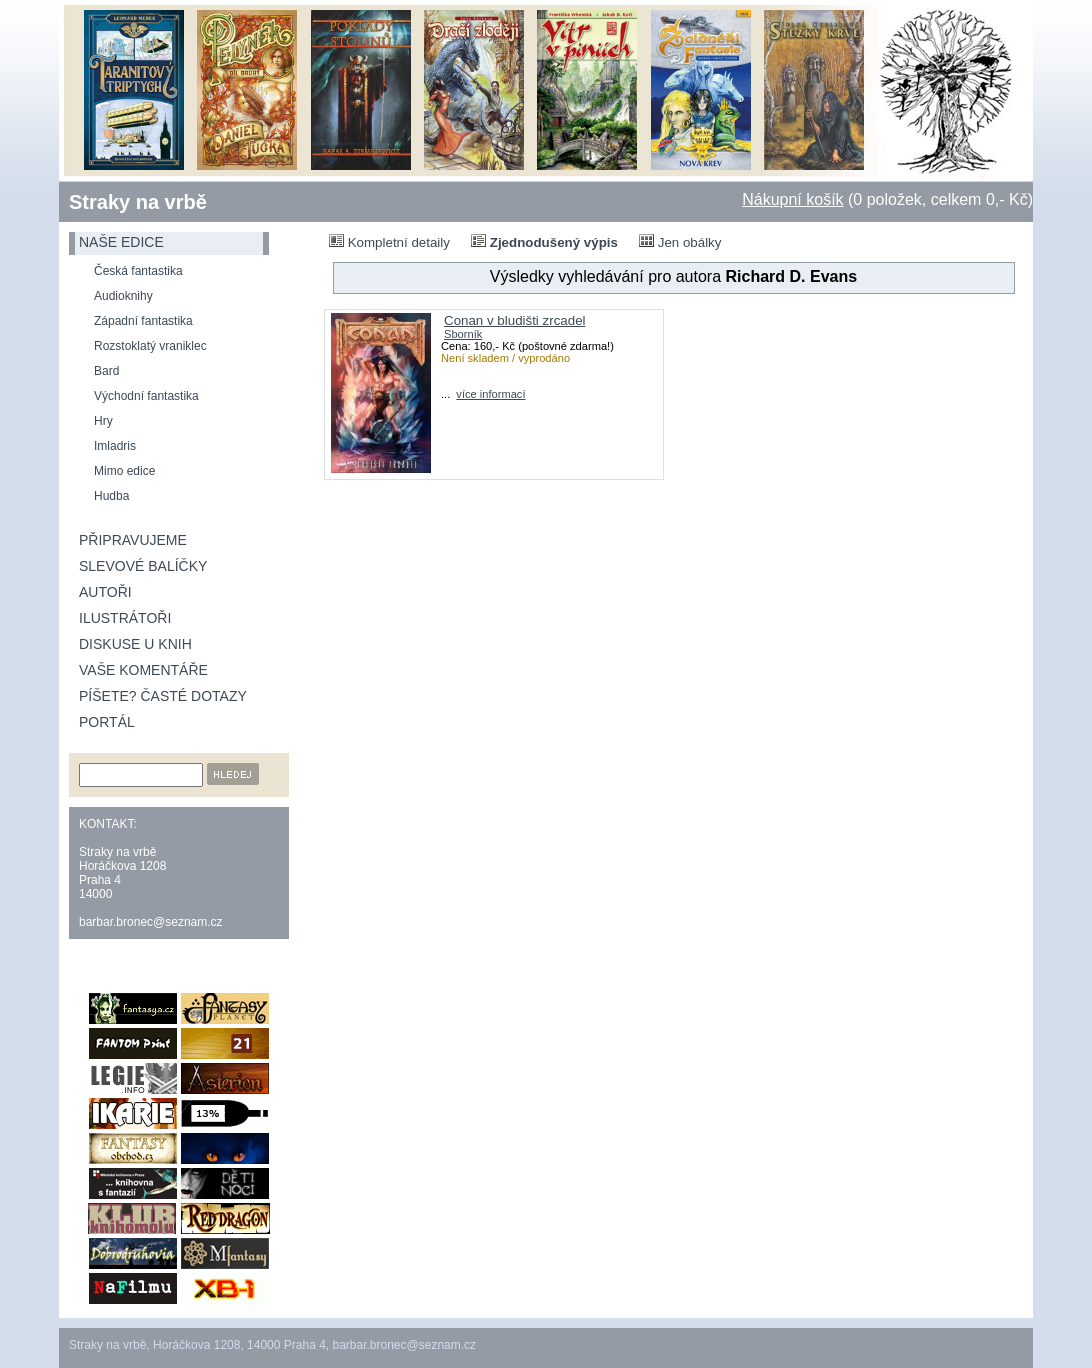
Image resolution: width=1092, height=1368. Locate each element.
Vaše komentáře (143, 670)
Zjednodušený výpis (544, 242)
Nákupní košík (792, 199)
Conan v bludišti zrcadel (515, 320)
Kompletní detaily (389, 242)
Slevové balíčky (143, 566)
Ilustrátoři (125, 618)
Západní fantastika (143, 321)
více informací (490, 394)
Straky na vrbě (138, 202)
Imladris (115, 446)
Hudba (111, 496)
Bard (106, 371)
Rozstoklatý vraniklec (150, 346)
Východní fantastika (146, 396)
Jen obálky (680, 242)
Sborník (463, 334)
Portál (107, 722)
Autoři (105, 592)
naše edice (121, 242)
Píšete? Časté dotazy (163, 696)
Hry (103, 421)
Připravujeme (133, 540)
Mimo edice (124, 471)
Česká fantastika (138, 271)
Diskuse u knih (135, 644)
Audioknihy (123, 296)
